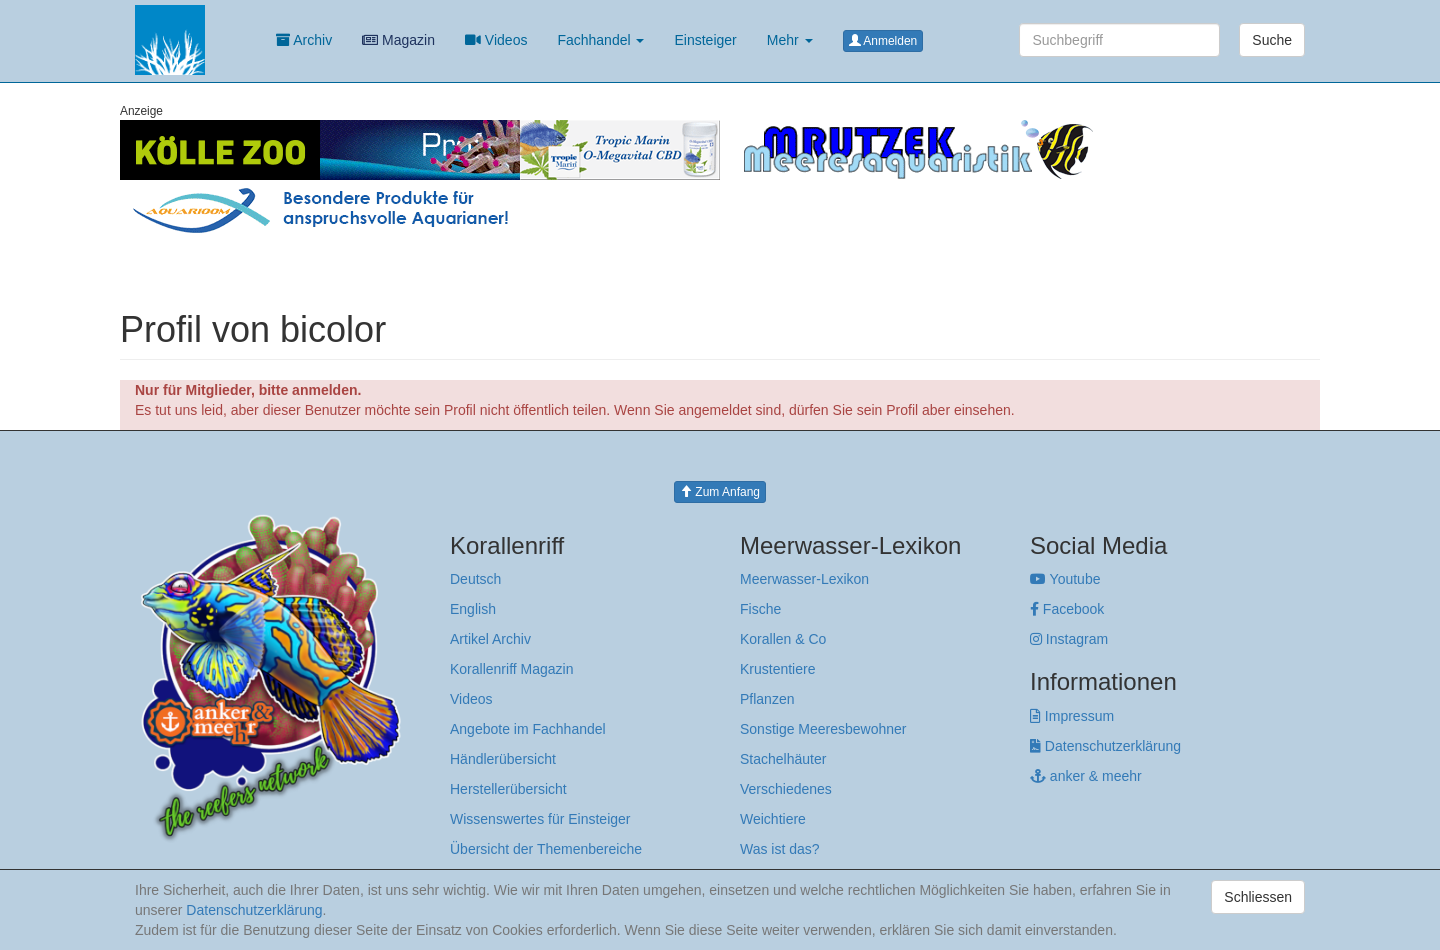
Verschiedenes (786, 789)
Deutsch (475, 579)
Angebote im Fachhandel (528, 729)
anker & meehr (1086, 776)
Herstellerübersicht (508, 789)
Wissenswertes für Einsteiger (540, 819)
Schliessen (1258, 897)
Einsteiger (705, 40)
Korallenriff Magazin (511, 669)
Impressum (1072, 716)
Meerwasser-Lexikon (804, 579)
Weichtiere (773, 819)
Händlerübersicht (503, 759)
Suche (1272, 40)
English (473, 609)
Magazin (398, 40)
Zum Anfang (720, 492)
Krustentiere (777, 669)
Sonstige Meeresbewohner (823, 729)
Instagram (1069, 639)
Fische (760, 609)
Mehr (790, 40)
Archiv (304, 40)
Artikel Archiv (490, 639)
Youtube (1065, 579)
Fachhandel (600, 40)
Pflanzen (767, 699)
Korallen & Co (783, 639)
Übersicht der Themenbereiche (546, 849)
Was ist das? (780, 849)
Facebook (1067, 609)
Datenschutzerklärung (1105, 746)
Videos (496, 40)
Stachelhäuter (783, 759)
